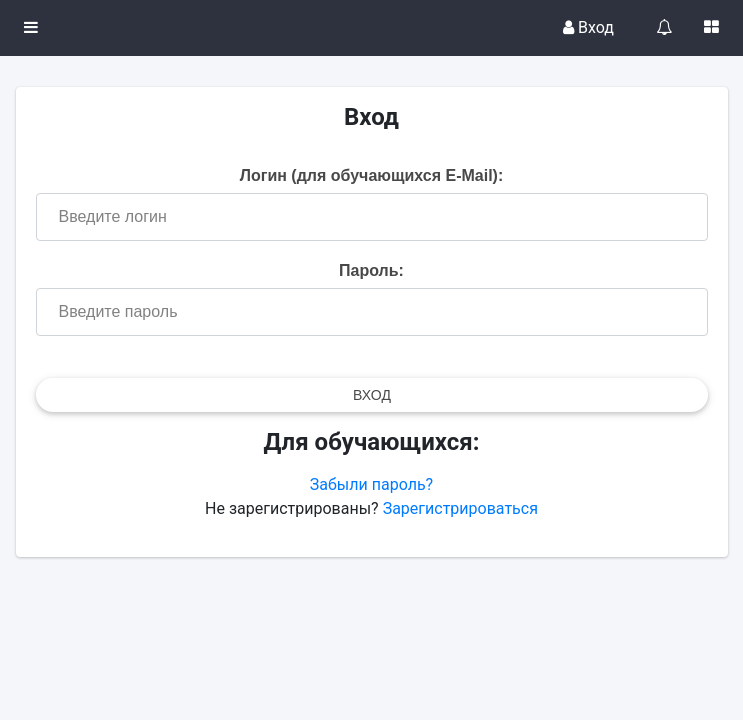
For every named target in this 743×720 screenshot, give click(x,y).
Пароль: (371, 270)
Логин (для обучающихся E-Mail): (372, 175)
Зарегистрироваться (460, 508)
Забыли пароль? (371, 484)
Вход (588, 27)
